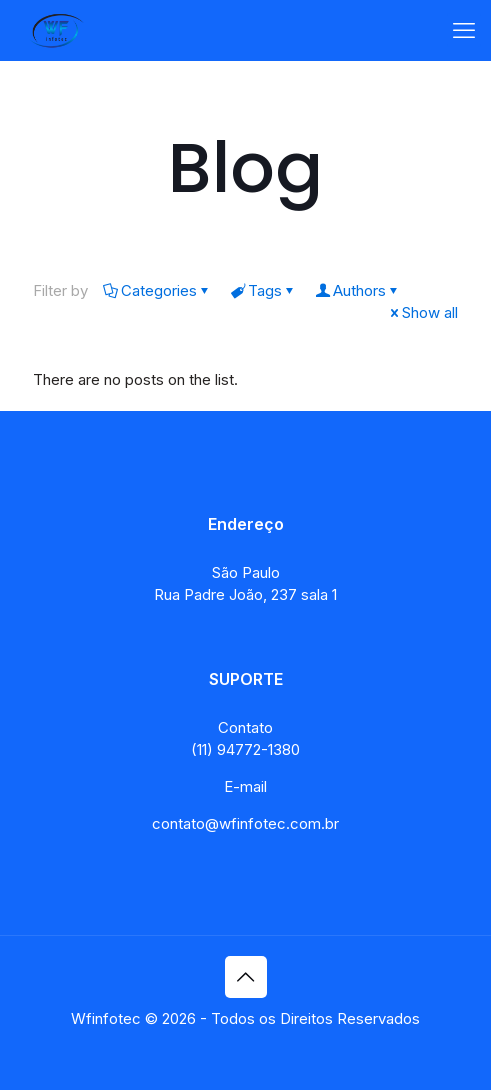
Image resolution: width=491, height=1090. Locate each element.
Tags (263, 290)
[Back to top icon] (246, 977)
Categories (157, 290)
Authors (358, 290)
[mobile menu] (464, 30)
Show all (422, 312)
